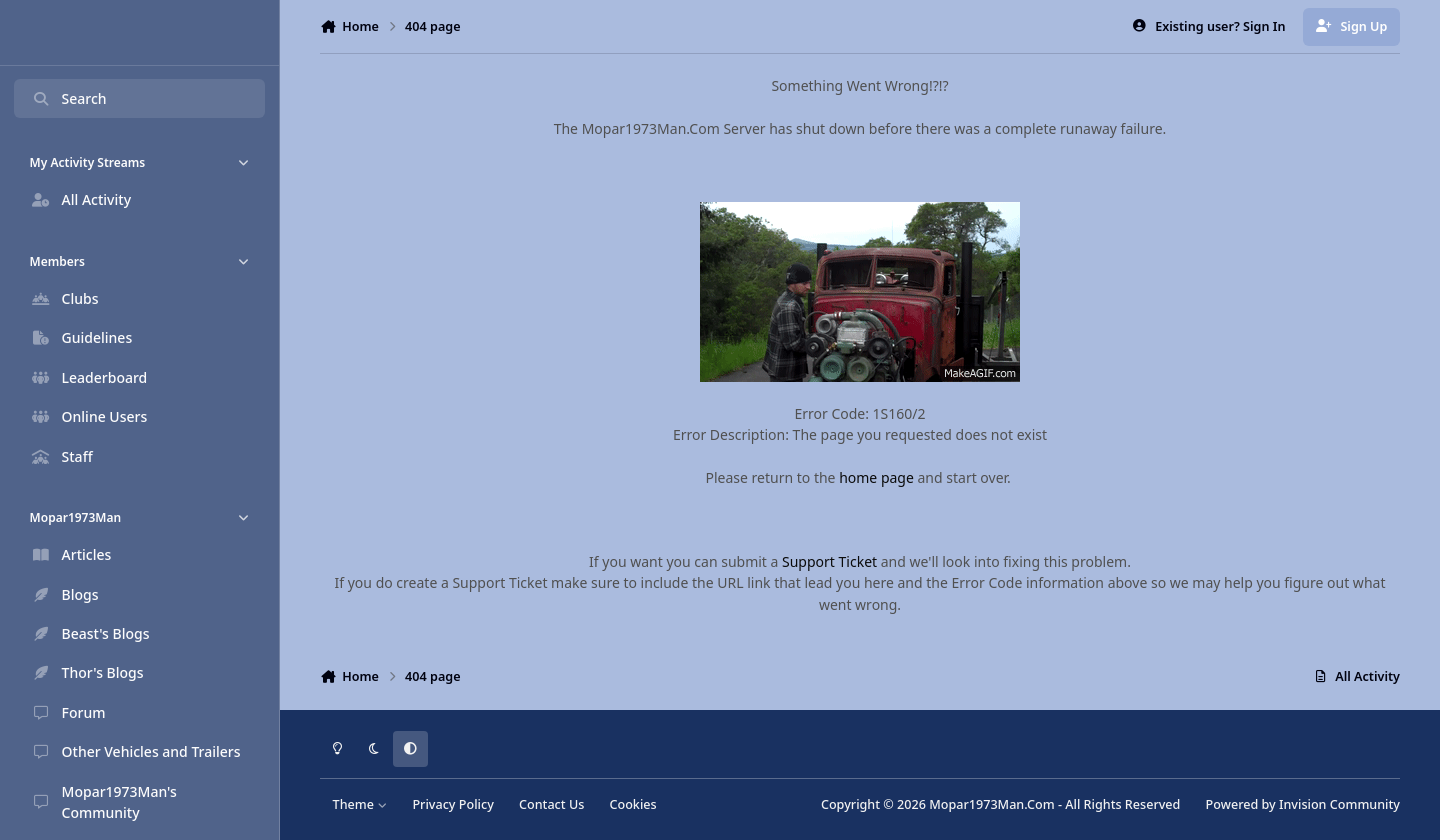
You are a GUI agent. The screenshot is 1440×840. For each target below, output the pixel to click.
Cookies (632, 804)
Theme (360, 804)
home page (876, 477)
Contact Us (551, 804)
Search (69, 98)
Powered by (1303, 804)
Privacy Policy (452, 804)
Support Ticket (829, 561)
